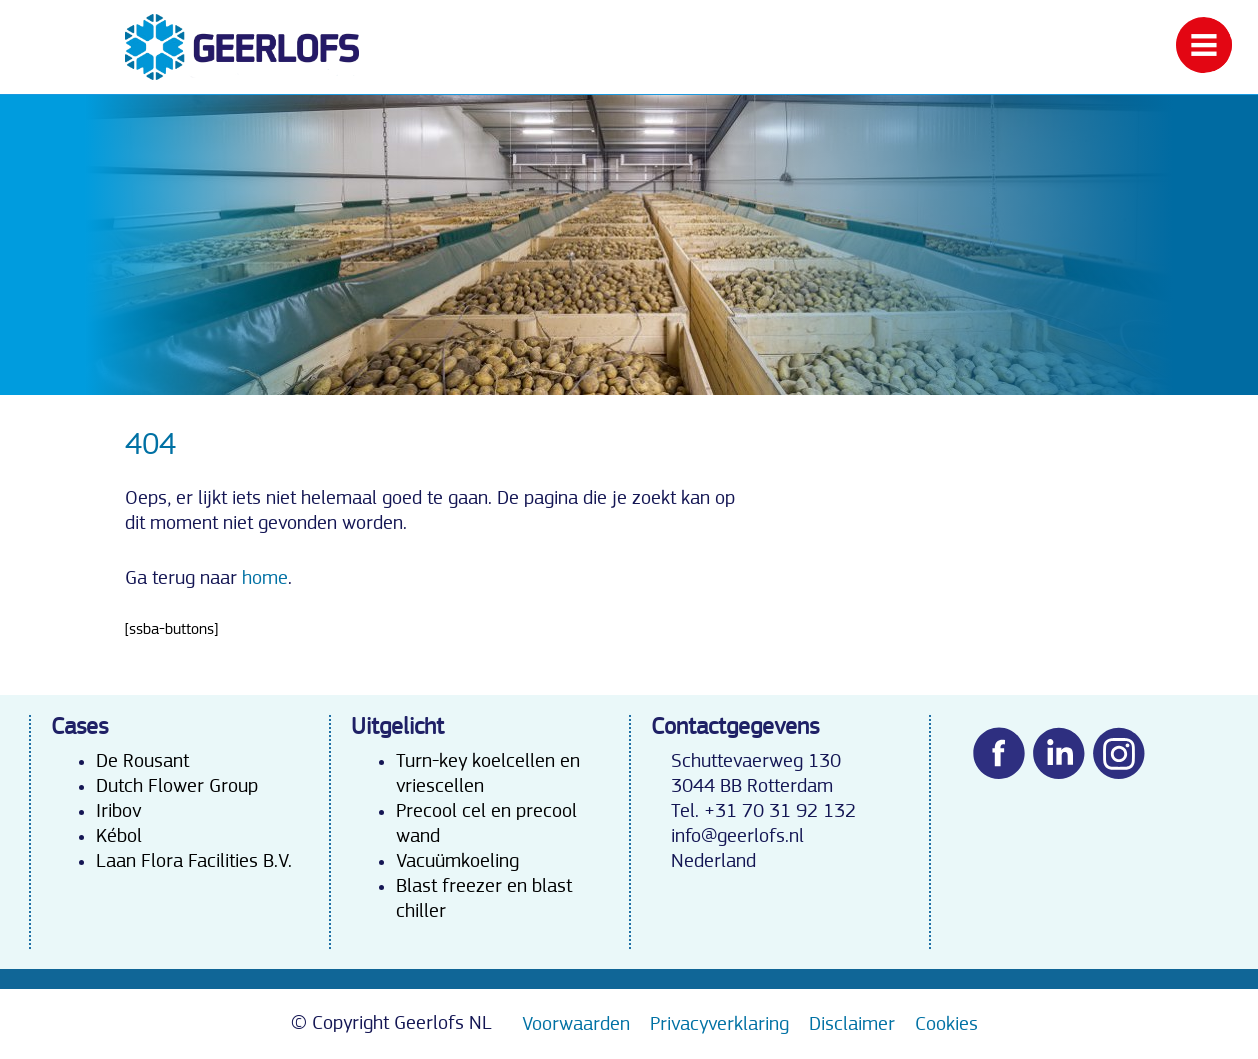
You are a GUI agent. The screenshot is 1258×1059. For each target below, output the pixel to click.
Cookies (946, 1024)
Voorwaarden (576, 1024)
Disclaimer (852, 1024)
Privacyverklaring (719, 1024)
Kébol (119, 836)
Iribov (118, 811)
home (265, 578)
